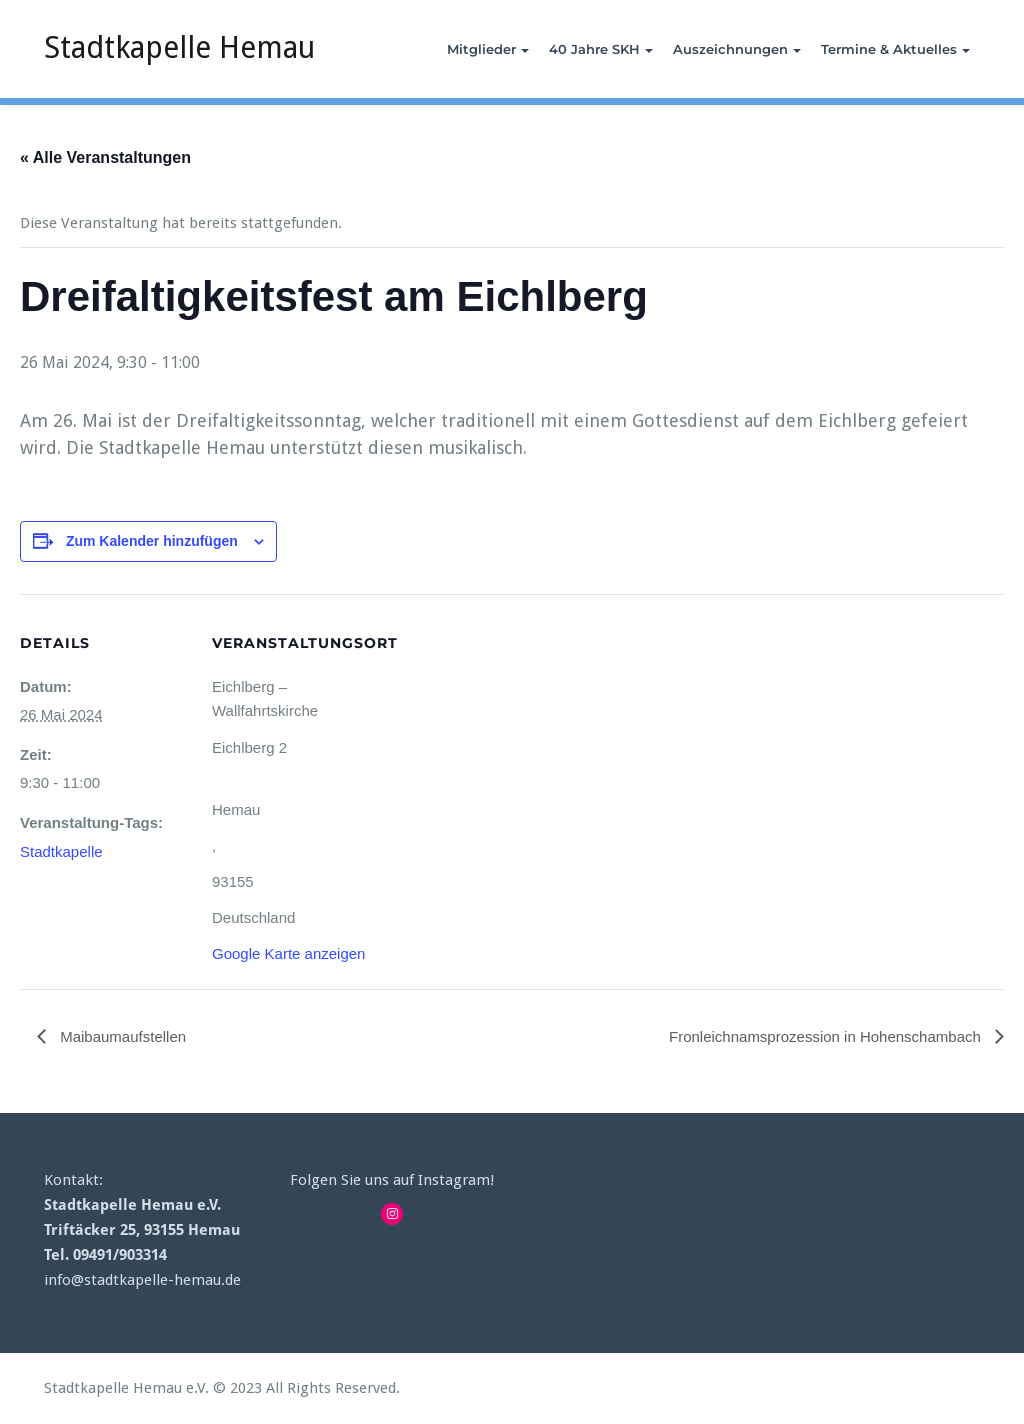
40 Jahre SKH (601, 49)
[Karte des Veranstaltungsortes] (509, 732)
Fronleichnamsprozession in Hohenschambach (827, 1036)
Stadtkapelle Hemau (179, 47)
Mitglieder (488, 49)
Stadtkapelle (61, 851)
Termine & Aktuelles (895, 49)
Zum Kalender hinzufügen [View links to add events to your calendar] (152, 541)
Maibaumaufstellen (121, 1036)
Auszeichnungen (737, 49)
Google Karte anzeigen (288, 953)
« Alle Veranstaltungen (105, 157)
